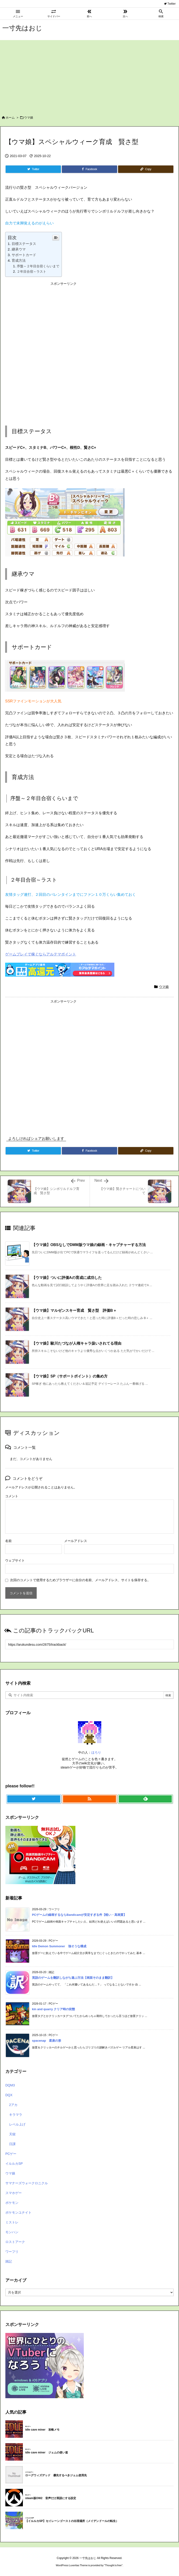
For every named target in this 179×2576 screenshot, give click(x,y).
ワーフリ (11, 2251)
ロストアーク (15, 2242)
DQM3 (10, 2085)
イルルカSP (14, 2163)
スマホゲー (13, 2193)
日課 (12, 2144)
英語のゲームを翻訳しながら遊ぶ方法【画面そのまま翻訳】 (73, 1977)
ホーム (10, 117)
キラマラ (15, 2114)
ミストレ (11, 2222)
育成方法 (19, 260)
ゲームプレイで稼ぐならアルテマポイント (40, 954)
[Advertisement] (89, 75)
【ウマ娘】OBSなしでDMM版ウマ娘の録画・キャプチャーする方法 (89, 1245)
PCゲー (10, 2154)
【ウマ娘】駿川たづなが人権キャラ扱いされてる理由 (76, 1343)
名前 (8, 1541)
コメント (11, 1496)
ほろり (96, 1752)
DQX (8, 2095)
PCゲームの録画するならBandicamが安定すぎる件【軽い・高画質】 (79, 1915)
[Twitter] (33, 169)
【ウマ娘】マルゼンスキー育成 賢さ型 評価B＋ (74, 1310)
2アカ (13, 2105)
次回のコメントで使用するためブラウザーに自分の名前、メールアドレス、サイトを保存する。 (80, 1580)
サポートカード (24, 255)
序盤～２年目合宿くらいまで (38, 266)
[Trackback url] (89, 1644)
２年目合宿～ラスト (31, 271)
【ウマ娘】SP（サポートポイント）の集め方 (70, 1376)
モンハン (11, 2232)
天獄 (12, 2134)
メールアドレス (75, 1541)
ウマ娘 (28, 117)
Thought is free (113, 2565)
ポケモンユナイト (18, 2212)
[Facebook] (89, 169)
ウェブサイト (15, 1560)
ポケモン (11, 2203)
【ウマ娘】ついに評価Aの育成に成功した (67, 1278)
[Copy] (145, 169)
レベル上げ (17, 2124)
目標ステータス (24, 244)
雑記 (8, 2261)
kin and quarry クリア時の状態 (53, 2009)
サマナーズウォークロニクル (26, 2183)
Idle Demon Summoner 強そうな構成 (59, 1946)
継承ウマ (19, 249)
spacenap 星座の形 (46, 2040)
